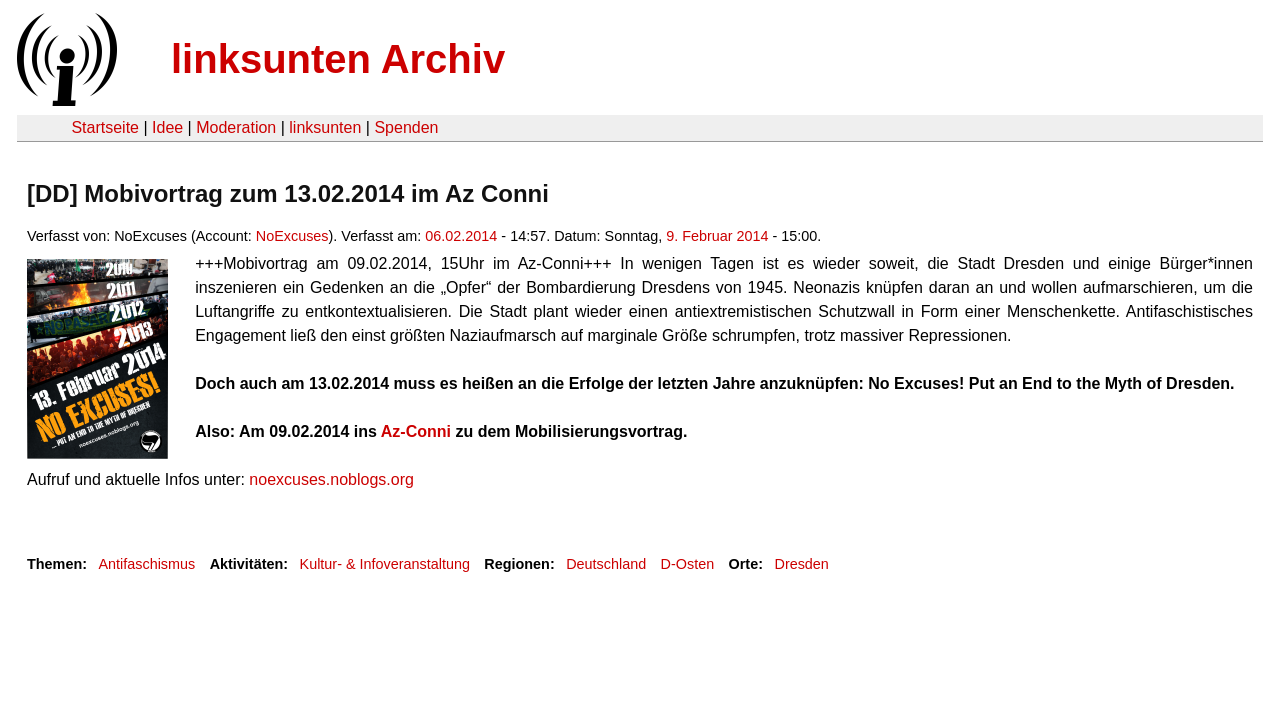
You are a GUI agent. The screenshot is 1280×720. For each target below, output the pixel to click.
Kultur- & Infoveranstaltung (385, 564)
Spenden (406, 127)
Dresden (801, 564)
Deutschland (606, 564)
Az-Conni (416, 431)
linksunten (325, 127)
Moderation (236, 127)
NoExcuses (292, 236)
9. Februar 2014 (717, 236)
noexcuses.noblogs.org (331, 479)
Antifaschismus (146, 564)
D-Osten (688, 564)
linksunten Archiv (338, 59)
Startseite (105, 127)
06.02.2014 (461, 236)
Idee (167, 127)
